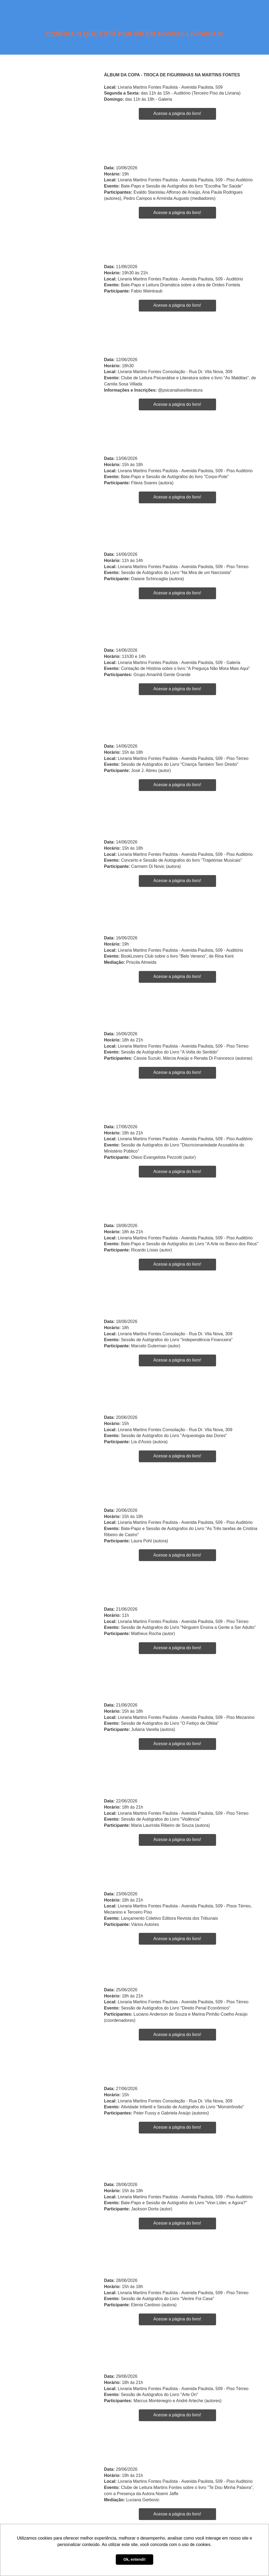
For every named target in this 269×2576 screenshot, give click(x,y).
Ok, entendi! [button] (134, 2559)
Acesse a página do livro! (177, 113)
